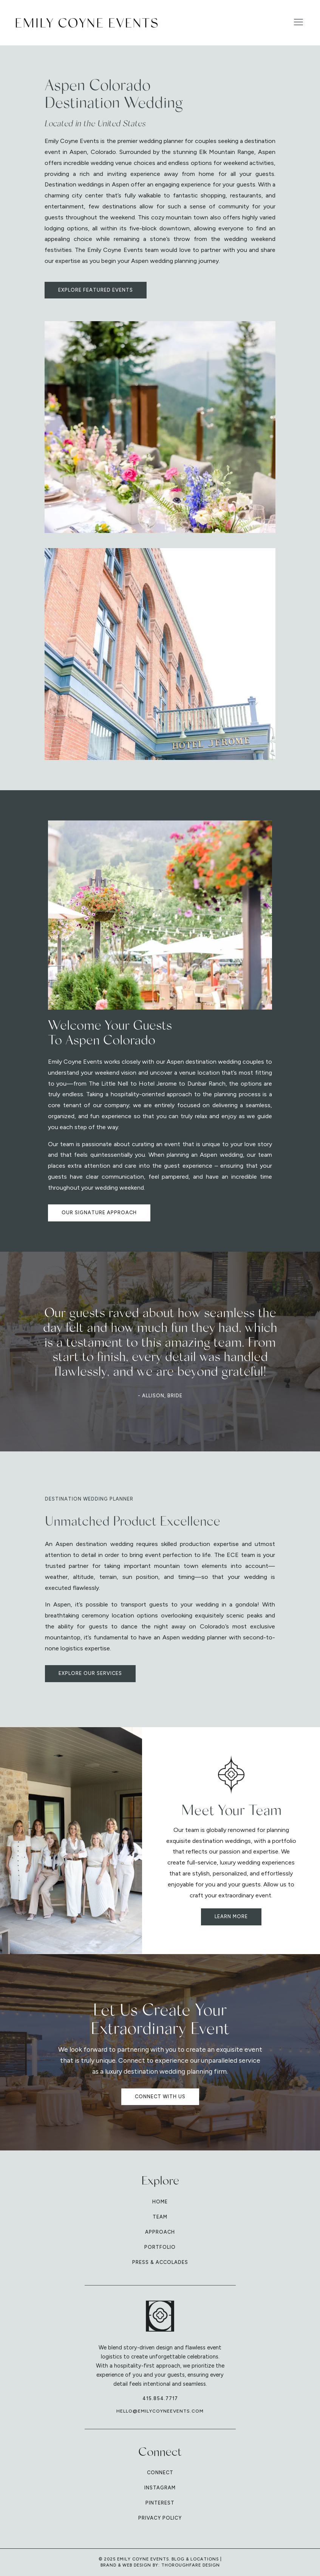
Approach (160, 2232)
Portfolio (160, 2247)
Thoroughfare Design (190, 2565)
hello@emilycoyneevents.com (160, 2411)
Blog (178, 2559)
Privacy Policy (160, 2518)
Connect (160, 2472)
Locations (204, 2559)
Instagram (160, 2488)
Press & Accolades (160, 2262)
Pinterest (160, 2503)
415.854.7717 (160, 2398)
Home (160, 2202)
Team (160, 2217)
